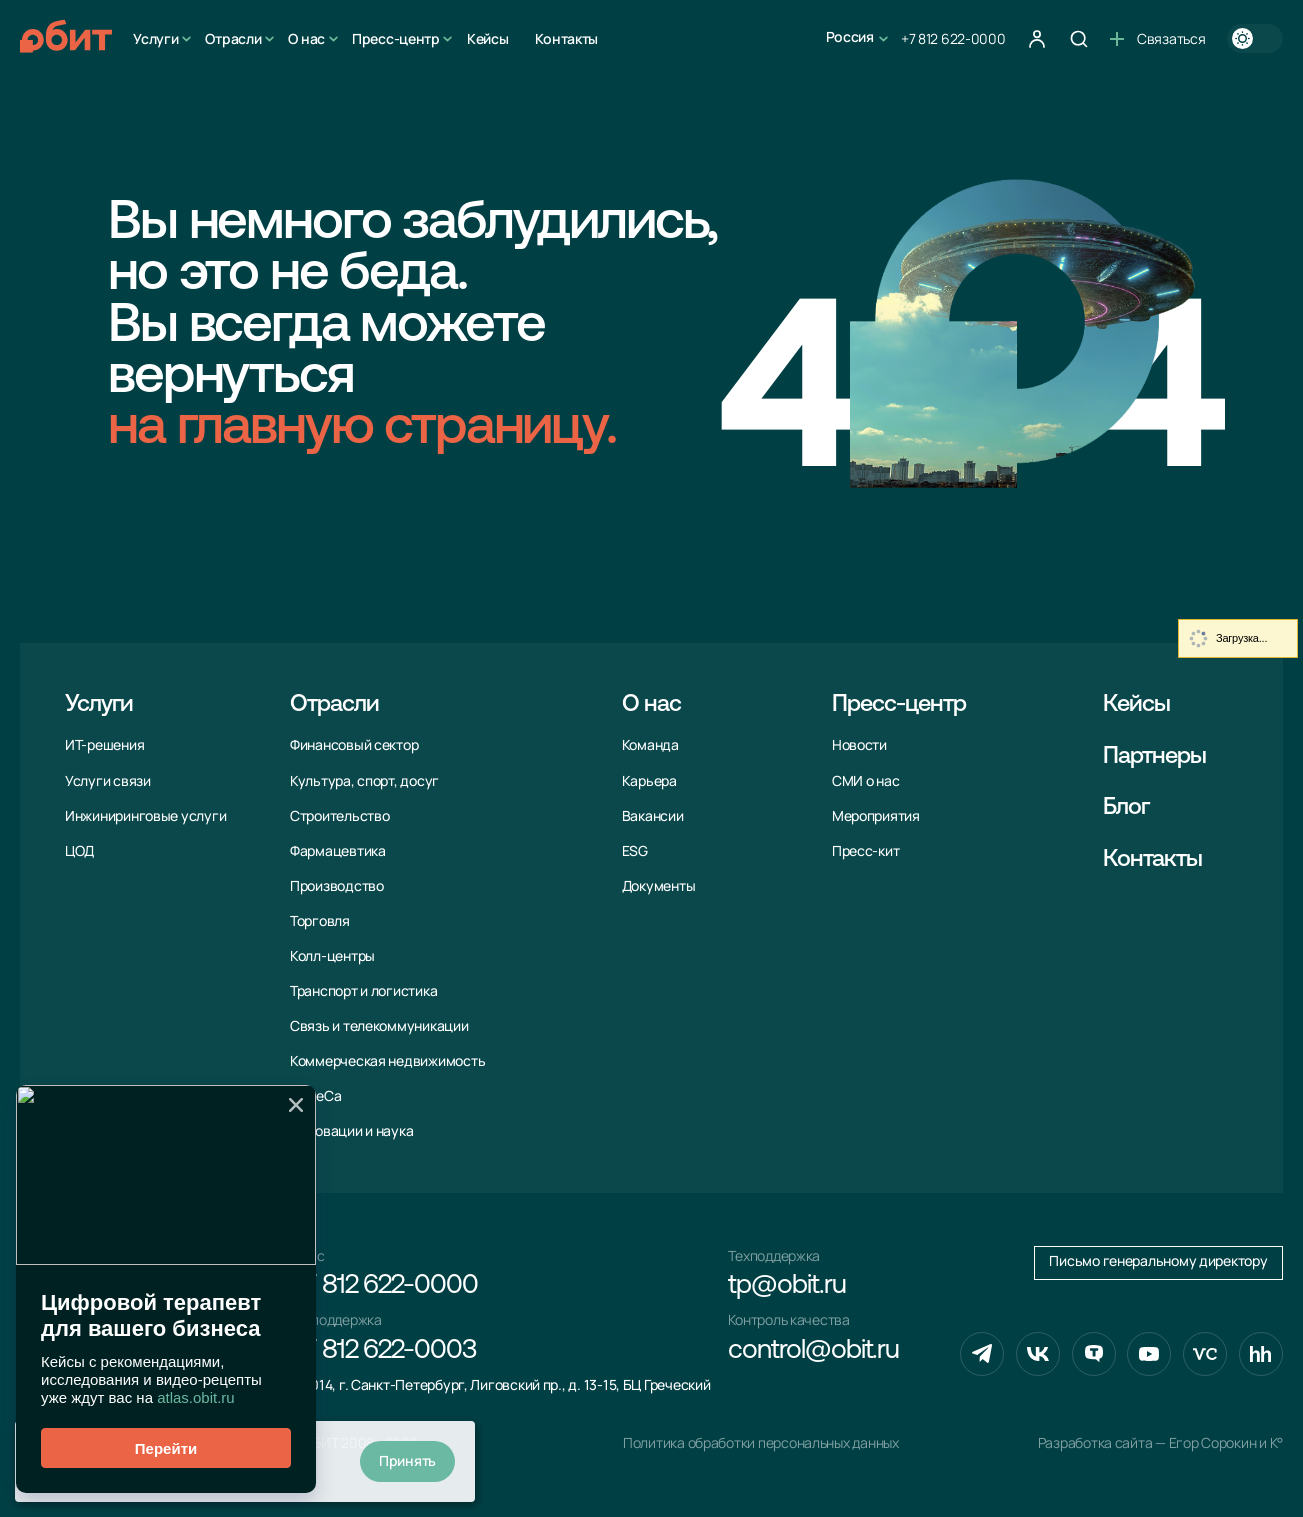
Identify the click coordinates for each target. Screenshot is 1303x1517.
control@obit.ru (813, 1351)
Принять (407, 1460)
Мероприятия (876, 816)
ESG (635, 851)
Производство (337, 886)
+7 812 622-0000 (953, 38)
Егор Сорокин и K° (1226, 1443)
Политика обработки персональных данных (761, 1443)
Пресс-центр (396, 38)
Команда (650, 745)
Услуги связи (108, 781)
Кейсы (488, 38)
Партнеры (1155, 757)
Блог (1126, 808)
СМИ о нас (866, 781)
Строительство (340, 816)
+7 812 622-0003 (383, 1351)
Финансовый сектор (354, 745)
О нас (306, 38)
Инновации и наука (351, 1131)
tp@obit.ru (786, 1286)
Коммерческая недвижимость (387, 1061)
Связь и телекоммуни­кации (379, 1026)
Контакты (566, 38)
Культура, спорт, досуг (364, 781)
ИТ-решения (104, 745)
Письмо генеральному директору (1158, 1261)
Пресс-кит (866, 851)
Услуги (155, 38)
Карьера (649, 781)
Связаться (1157, 38)
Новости (859, 745)
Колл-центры (332, 956)
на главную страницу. (362, 429)
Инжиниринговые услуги (145, 816)
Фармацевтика (338, 851)
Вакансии (653, 816)
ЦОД (79, 851)
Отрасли (233, 38)
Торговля (320, 921)
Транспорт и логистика (363, 991)
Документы (659, 886)
